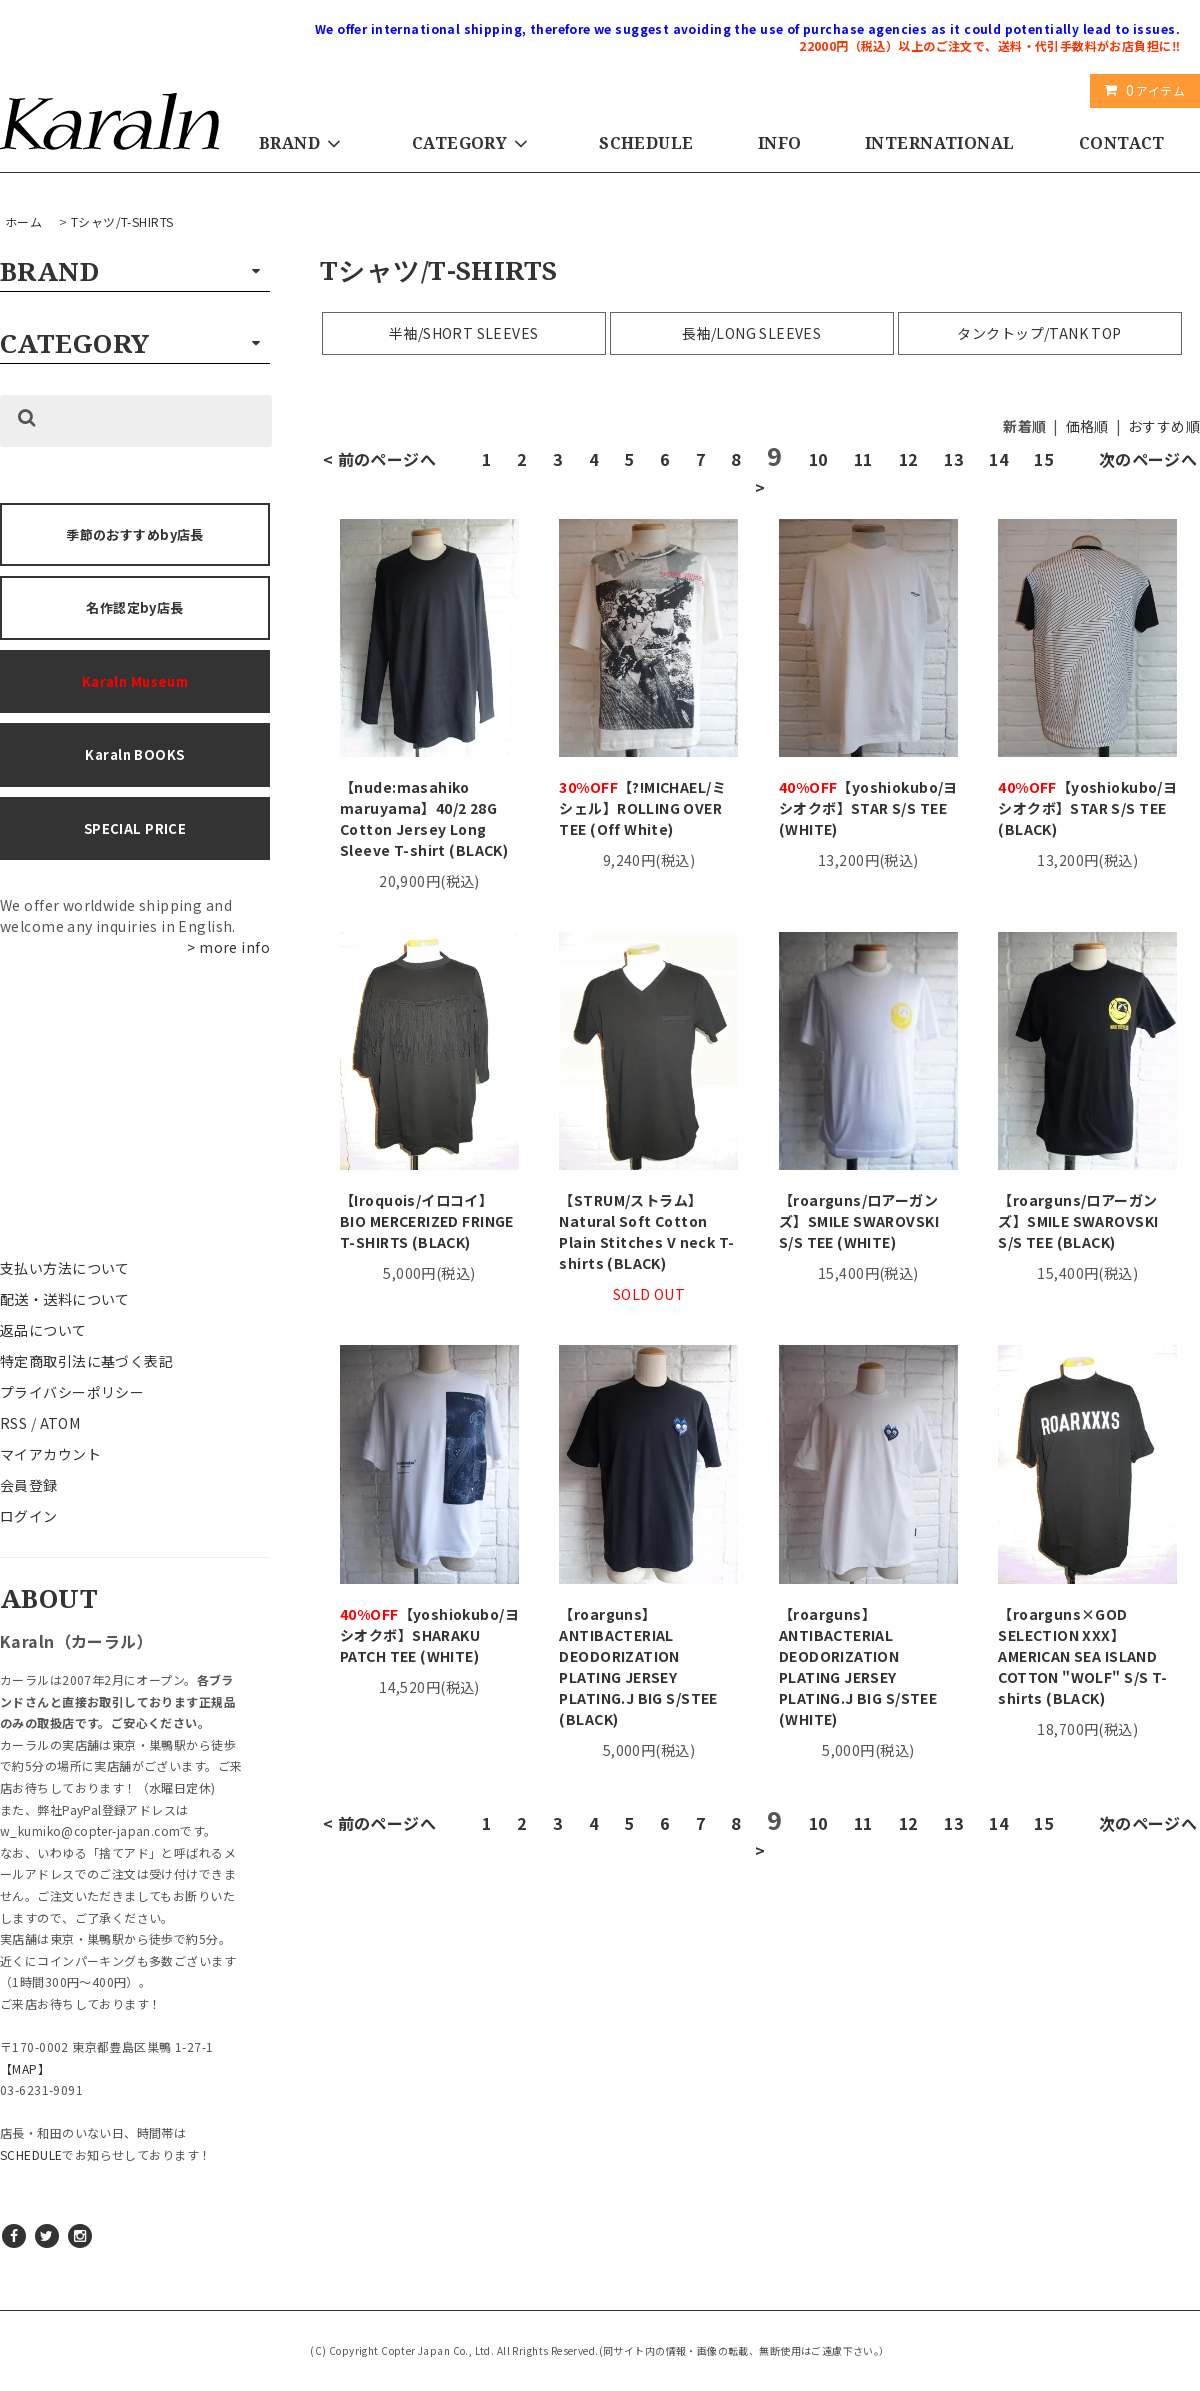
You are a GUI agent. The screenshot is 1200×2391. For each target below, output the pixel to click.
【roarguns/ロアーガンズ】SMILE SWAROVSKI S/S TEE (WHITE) (859, 1221)
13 (953, 459)
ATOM (60, 1423)
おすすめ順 (1164, 426)
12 (908, 459)
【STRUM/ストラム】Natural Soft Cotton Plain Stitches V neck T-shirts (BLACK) (646, 1231)
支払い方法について (65, 1268)
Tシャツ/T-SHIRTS (122, 221)
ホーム (23, 221)
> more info (228, 947)
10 (818, 459)
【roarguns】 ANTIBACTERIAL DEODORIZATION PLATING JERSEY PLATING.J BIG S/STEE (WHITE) (858, 1666)
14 (998, 459)
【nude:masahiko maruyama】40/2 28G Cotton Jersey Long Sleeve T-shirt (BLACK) (424, 818)
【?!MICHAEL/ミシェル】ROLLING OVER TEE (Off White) (642, 808)
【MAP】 (25, 2068)
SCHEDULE (646, 143)
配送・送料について (65, 1299)
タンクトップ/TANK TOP (1039, 333)
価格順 (1087, 426)
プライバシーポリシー (72, 1392)
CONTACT (1122, 143)
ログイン (29, 1516)
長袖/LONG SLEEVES (751, 333)
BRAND (303, 143)
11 (863, 459)
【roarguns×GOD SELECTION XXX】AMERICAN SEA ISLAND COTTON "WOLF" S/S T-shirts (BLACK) (1082, 1656)
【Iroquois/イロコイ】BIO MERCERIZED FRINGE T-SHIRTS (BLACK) (427, 1221)
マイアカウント (50, 1454)
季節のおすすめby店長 (135, 534)
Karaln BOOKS (134, 754)
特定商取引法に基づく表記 (86, 1361)
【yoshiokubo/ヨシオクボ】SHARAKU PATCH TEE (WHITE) (429, 1635)
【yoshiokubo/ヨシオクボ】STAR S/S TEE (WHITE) (868, 808)
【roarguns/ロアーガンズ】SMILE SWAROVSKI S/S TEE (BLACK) (1078, 1221)
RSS (13, 1423)
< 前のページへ (379, 459)
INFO (780, 143)
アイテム (1140, 90)
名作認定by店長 (134, 607)
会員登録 (29, 1485)
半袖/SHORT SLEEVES (464, 333)
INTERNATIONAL (939, 143)
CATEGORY (473, 143)
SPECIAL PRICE (135, 828)
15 (1043, 459)
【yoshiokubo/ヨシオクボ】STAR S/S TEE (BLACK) (1087, 808)
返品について (43, 1330)
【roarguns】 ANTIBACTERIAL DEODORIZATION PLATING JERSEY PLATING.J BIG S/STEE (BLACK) (638, 1666)
